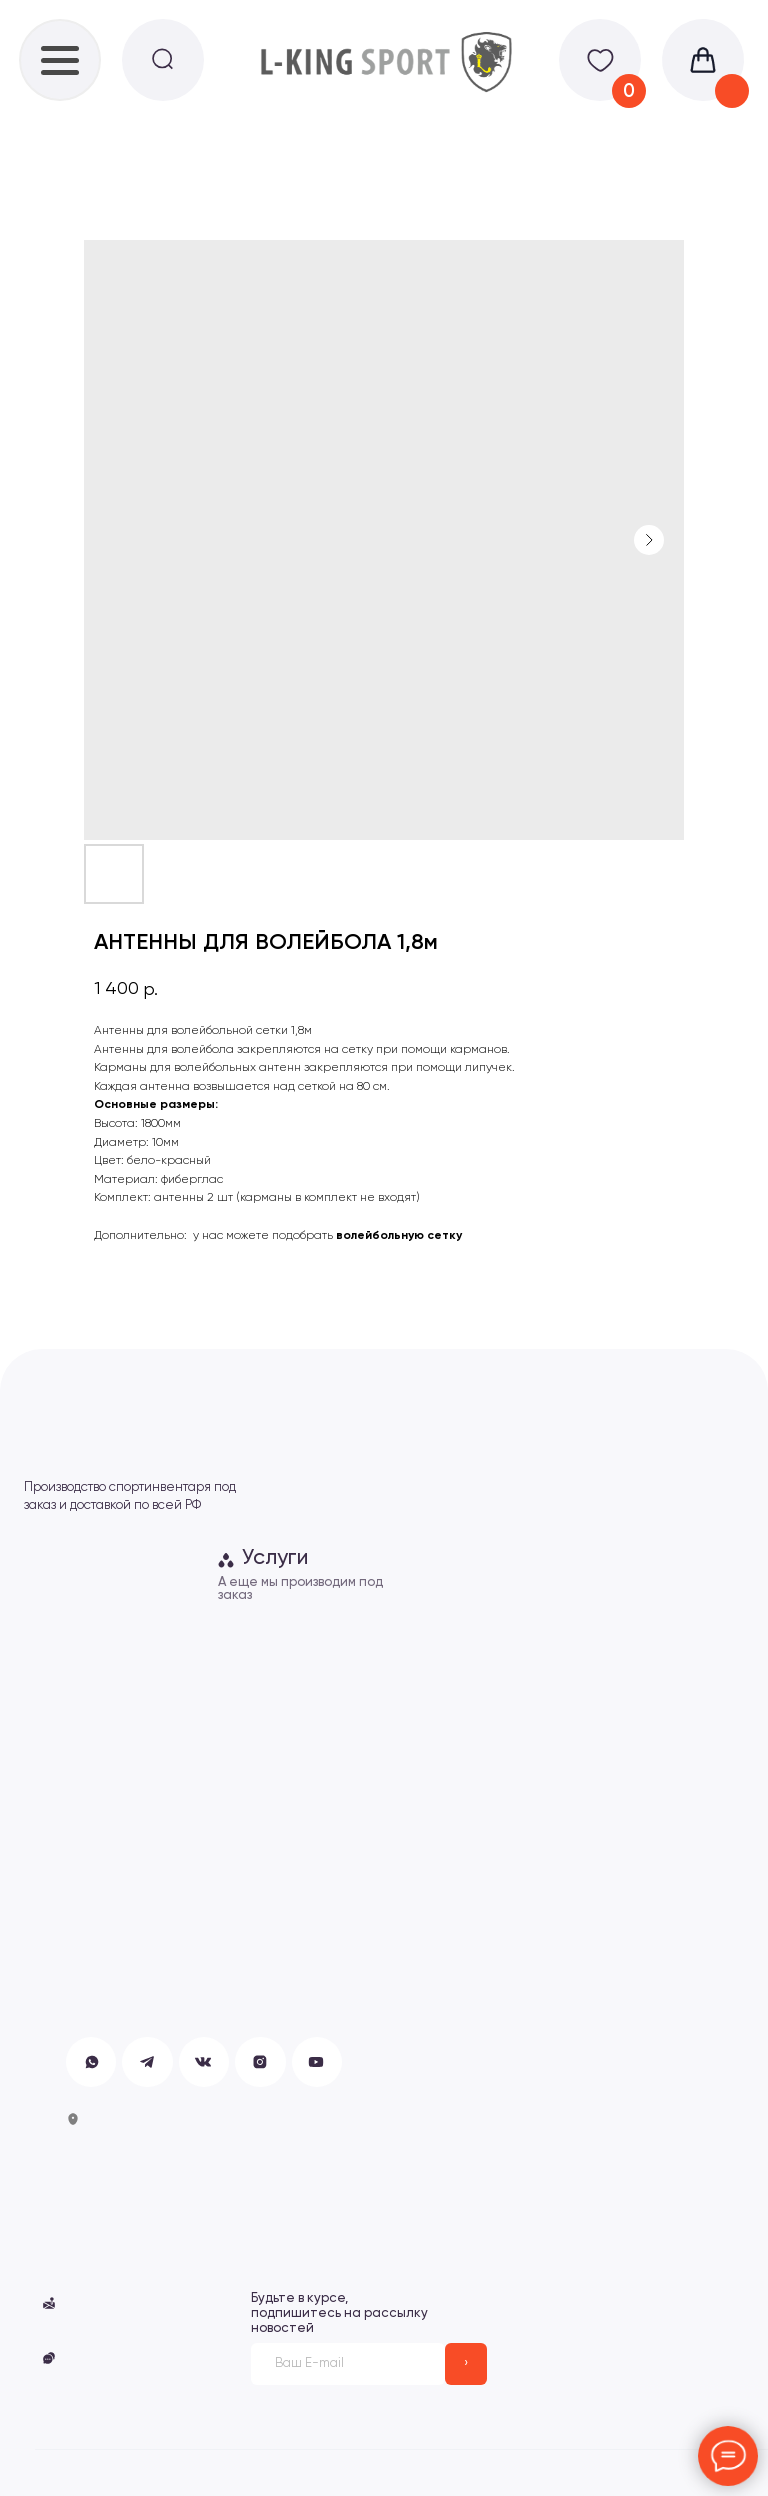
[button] (49, 2358)
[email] (348, 2364)
